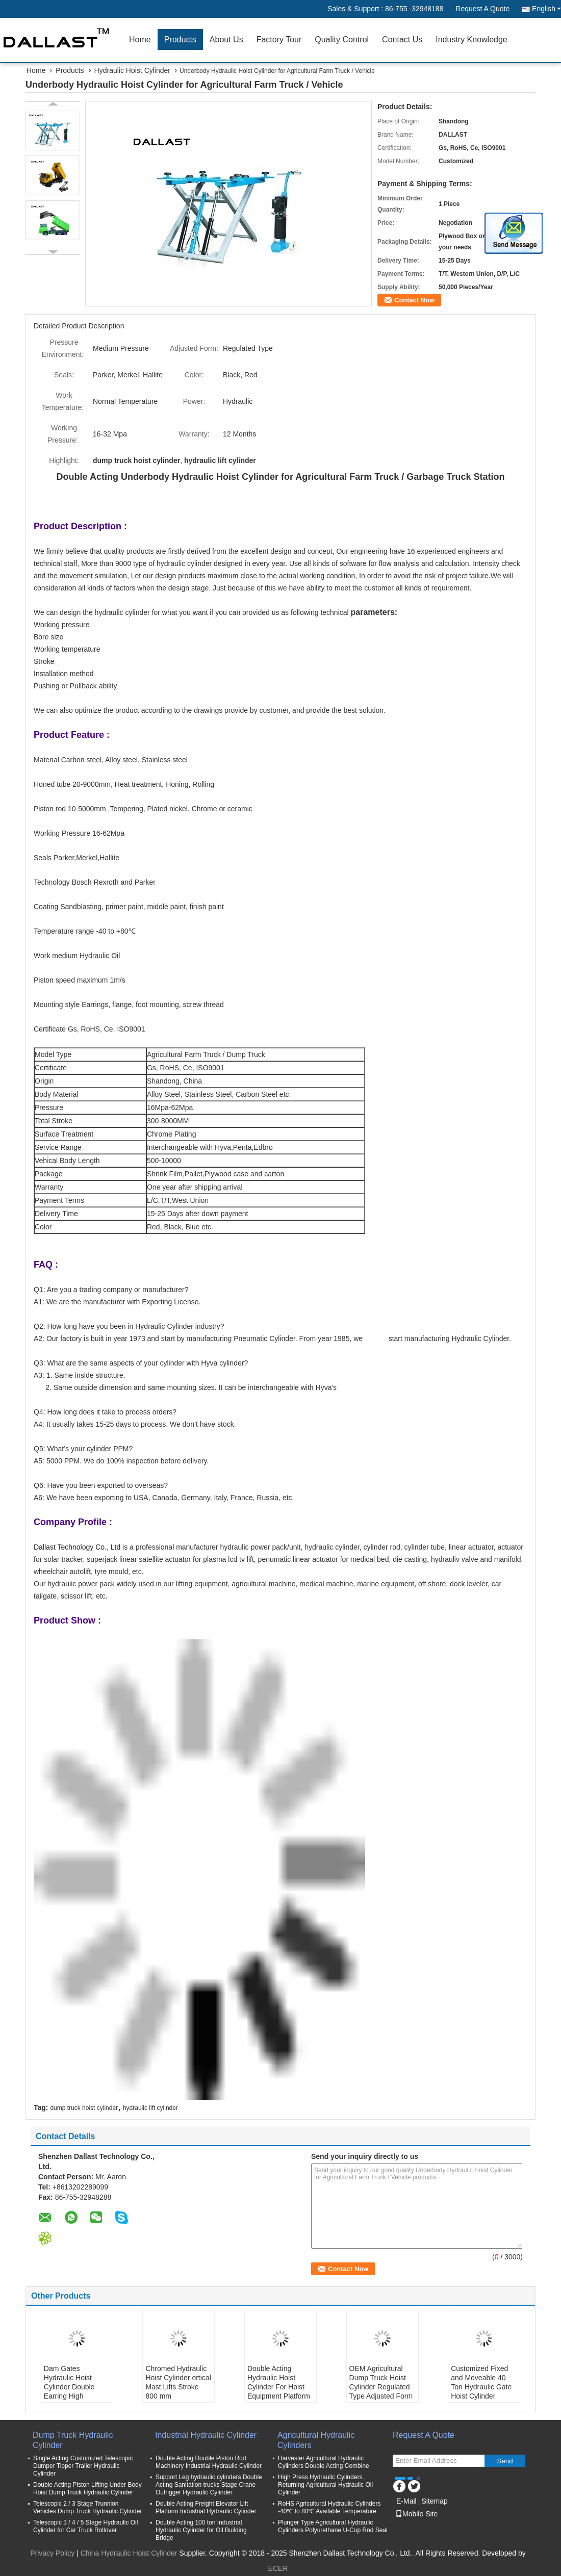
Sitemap (434, 2501)
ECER (278, 2568)
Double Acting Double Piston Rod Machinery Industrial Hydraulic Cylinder (209, 2462)
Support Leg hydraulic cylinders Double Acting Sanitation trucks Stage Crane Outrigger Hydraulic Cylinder (209, 2485)
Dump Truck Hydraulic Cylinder (73, 2440)
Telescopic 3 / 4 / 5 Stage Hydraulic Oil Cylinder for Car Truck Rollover (85, 2526)
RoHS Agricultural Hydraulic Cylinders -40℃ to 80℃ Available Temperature (329, 2507)
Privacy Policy (52, 2553)
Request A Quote (482, 9)
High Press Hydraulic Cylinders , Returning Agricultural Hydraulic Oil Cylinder (325, 2485)
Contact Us (402, 39)
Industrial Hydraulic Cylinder (206, 2435)
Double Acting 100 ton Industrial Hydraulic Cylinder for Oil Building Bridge (201, 2530)
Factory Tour (279, 39)
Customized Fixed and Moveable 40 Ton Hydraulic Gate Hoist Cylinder (481, 2382)
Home (140, 39)
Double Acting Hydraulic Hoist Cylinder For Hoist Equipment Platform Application (278, 2386)
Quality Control (342, 39)
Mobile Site (416, 2514)
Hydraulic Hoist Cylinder (132, 70)
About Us (226, 39)
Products (180, 39)
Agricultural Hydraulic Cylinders (315, 2440)
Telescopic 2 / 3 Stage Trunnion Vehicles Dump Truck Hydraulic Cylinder (87, 2507)
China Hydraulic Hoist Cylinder (129, 2553)
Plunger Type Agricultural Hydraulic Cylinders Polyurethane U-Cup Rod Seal (333, 2526)
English (546, 9)
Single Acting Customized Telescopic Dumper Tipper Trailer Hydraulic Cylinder (83, 2466)
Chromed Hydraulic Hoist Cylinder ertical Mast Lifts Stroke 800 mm (178, 2382)
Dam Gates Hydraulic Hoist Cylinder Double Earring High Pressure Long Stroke (69, 2391)
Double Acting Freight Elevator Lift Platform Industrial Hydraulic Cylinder (206, 2507)
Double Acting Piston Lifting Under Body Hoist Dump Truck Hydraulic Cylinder (87, 2488)
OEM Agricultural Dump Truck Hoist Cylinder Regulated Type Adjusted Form (381, 2382)
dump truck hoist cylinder (84, 2107)
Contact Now (414, 300)
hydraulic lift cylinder (150, 2107)
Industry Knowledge (471, 39)
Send (505, 2461)
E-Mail (406, 2501)
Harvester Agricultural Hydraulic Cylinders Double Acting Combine (323, 2462)
